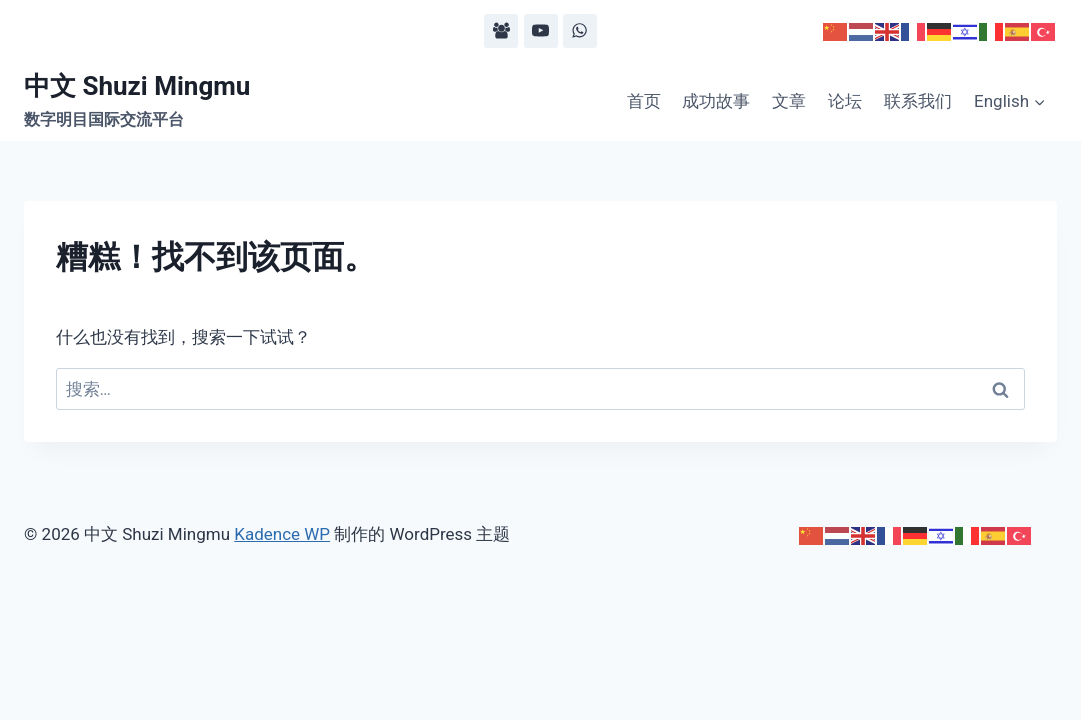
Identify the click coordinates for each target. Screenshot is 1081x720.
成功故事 (716, 101)
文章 (789, 101)
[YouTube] (541, 31)
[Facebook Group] (501, 31)
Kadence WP (282, 534)
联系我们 (918, 101)
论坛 (845, 101)
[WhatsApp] (580, 31)
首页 (644, 101)
